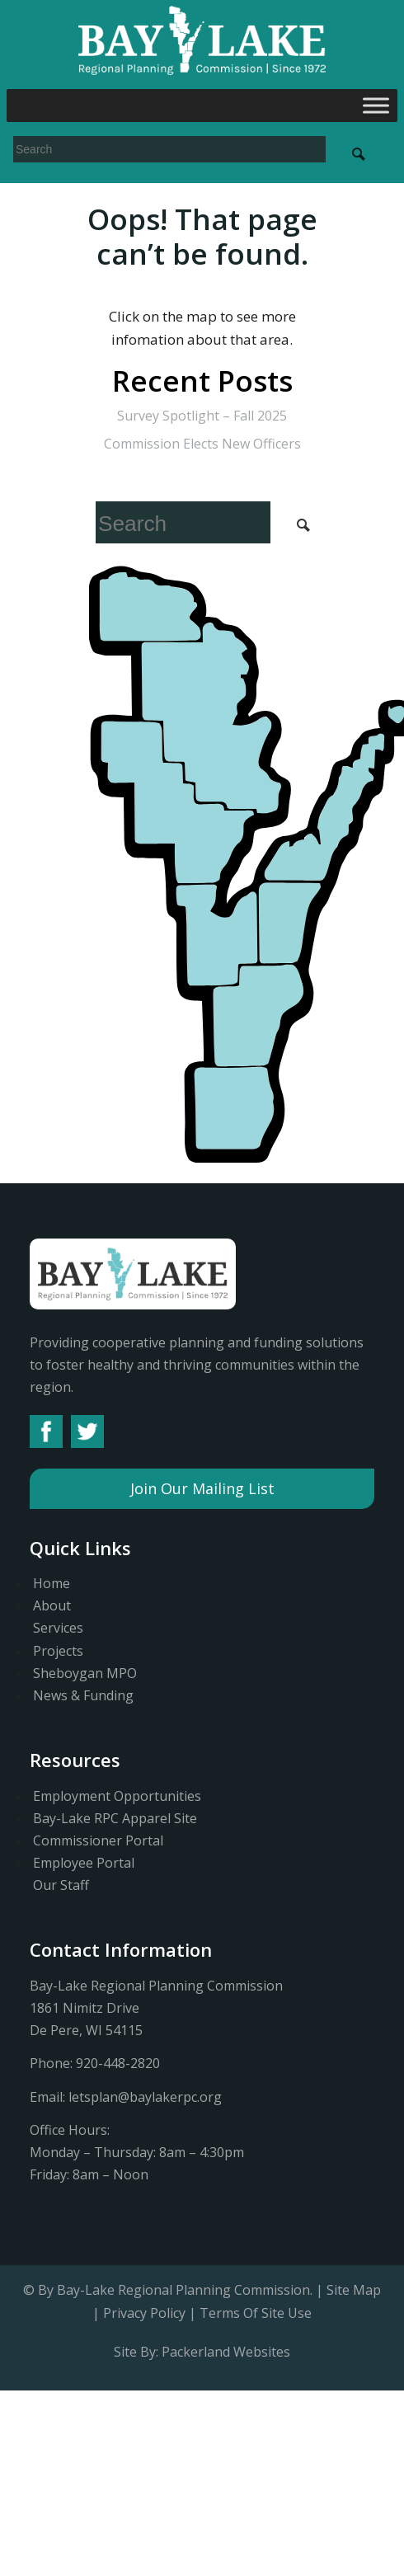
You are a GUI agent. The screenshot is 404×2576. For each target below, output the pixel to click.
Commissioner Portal (98, 1840)
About (52, 1605)
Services (58, 1628)
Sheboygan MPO (85, 1673)
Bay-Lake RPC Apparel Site (115, 1818)
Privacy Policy (144, 2313)
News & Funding (83, 1695)
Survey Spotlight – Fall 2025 (202, 416)
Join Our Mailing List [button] (202, 1488)
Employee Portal (83, 1863)
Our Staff (61, 1885)
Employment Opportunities (117, 1796)
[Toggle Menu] (376, 105)
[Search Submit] (358, 154)
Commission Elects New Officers (202, 444)
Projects (58, 1651)
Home (51, 1583)
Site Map (353, 2290)
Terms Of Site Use (256, 2313)
